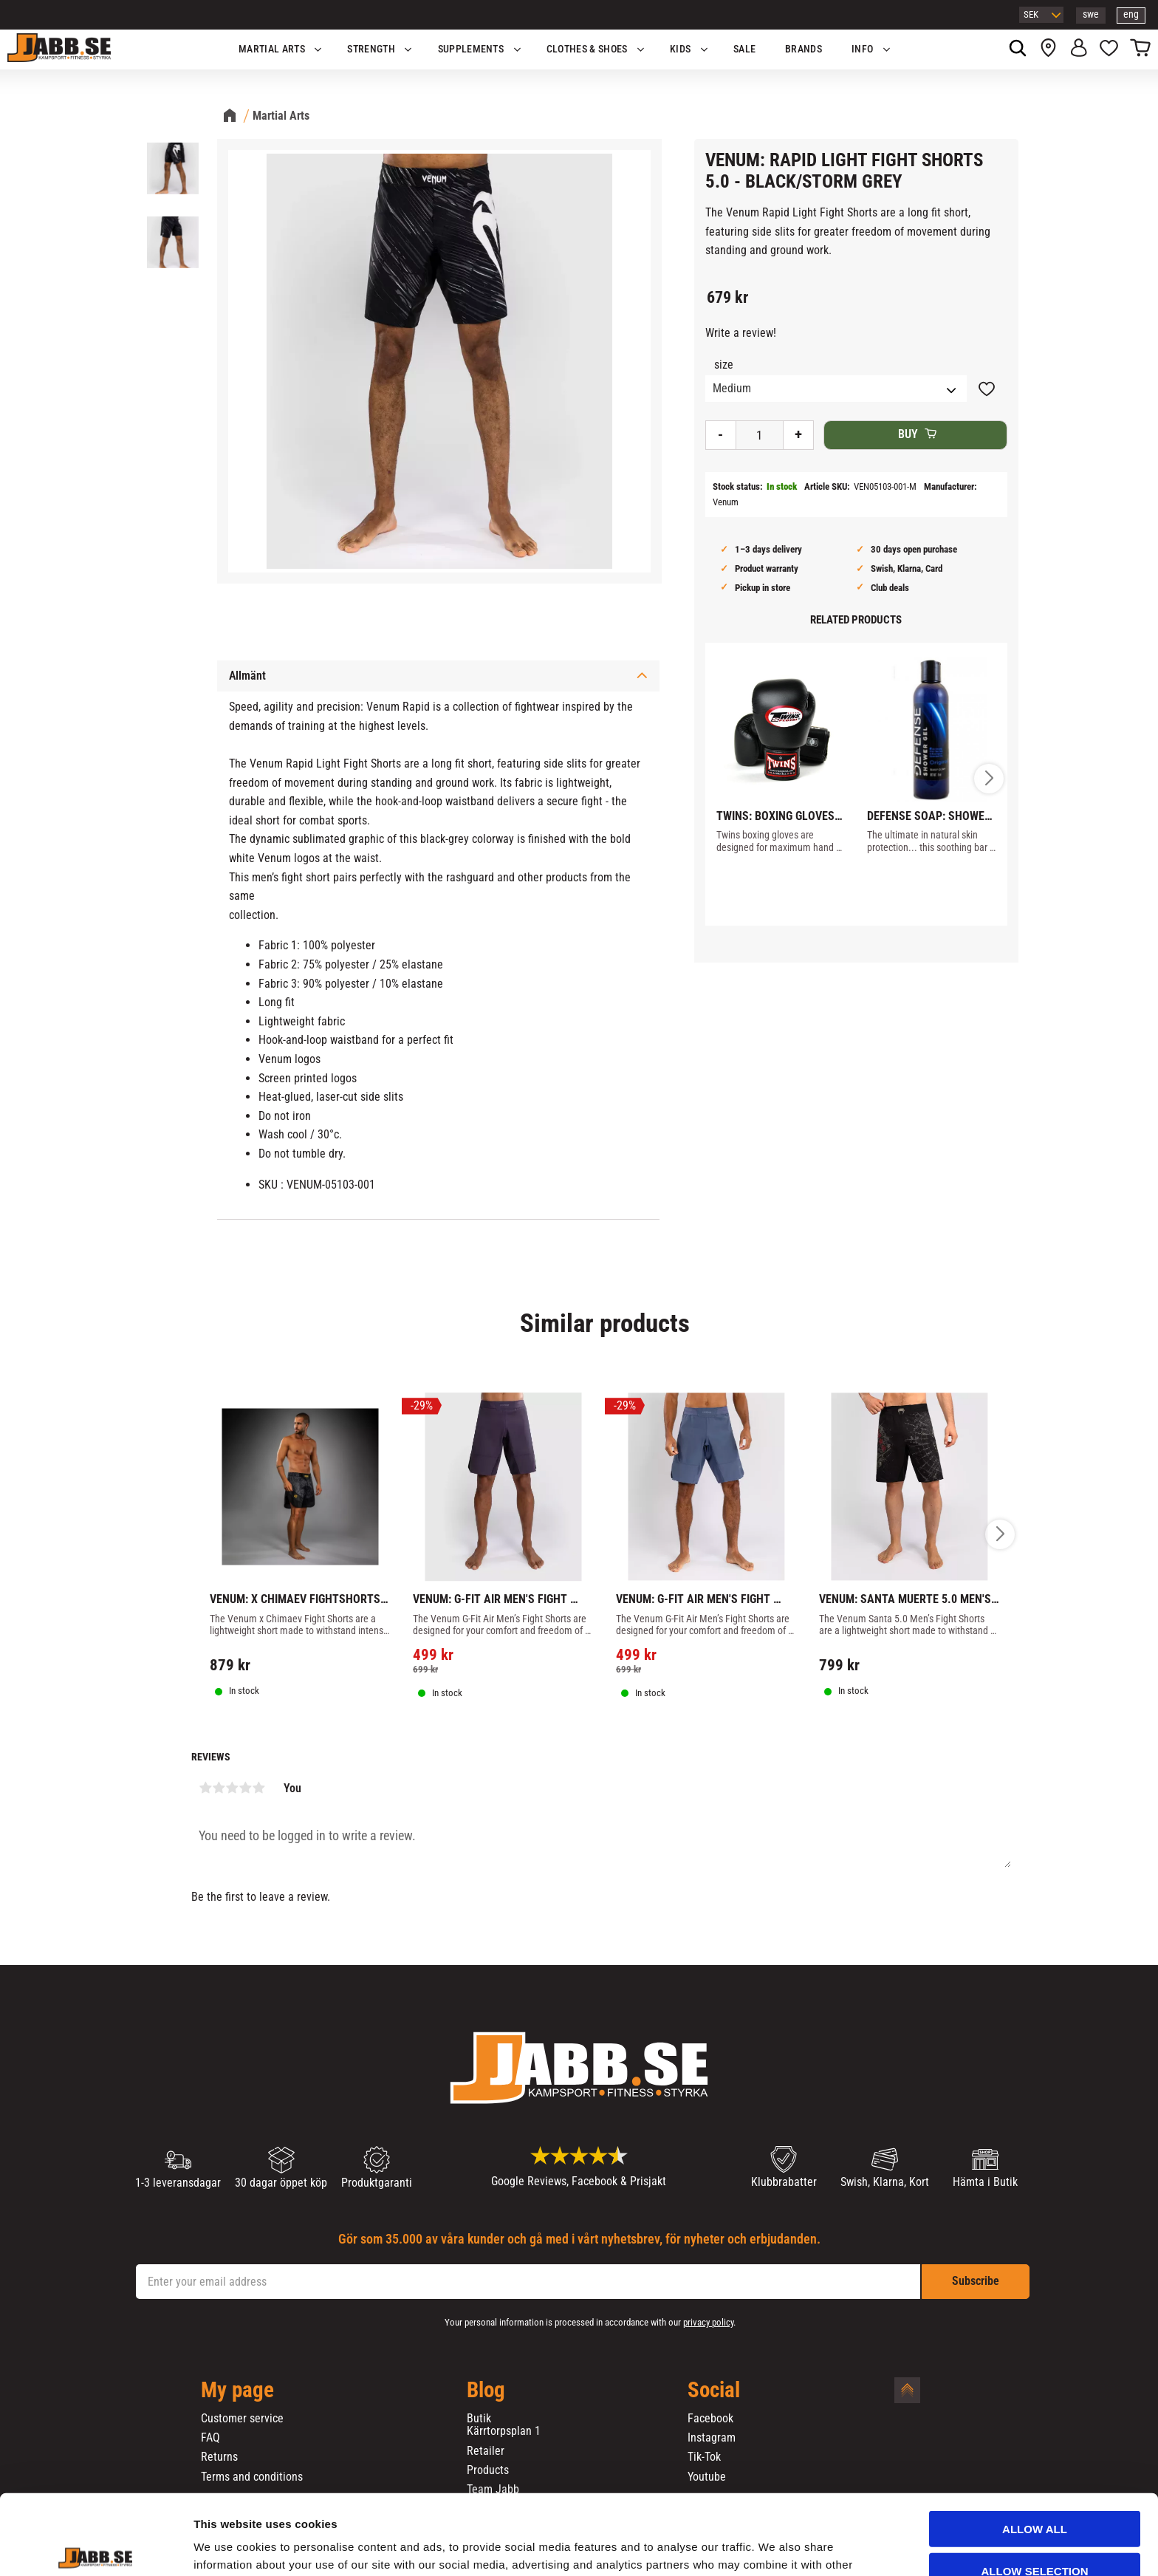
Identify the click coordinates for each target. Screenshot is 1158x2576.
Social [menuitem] (714, 2390)
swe (1091, 14)
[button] (1109, 49)
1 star (205, 1787)
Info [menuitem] (862, 49)
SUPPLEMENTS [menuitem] (471, 49)
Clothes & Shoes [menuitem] (587, 49)
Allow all (1034, 2445)
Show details (775, 2547)
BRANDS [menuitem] (803, 49)
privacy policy (708, 2322)
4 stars (245, 1787)
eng (1131, 14)
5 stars (258, 1787)
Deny (1034, 2529)
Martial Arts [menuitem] (272, 49)
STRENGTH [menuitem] (371, 49)
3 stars (232, 1787)
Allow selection (1035, 2487)
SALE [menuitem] (744, 49)
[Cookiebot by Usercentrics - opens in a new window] (95, 2547)
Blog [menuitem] (486, 2390)
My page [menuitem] (237, 2390)
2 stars (218, 1787)
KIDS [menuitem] (680, 49)
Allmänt (247, 676)
